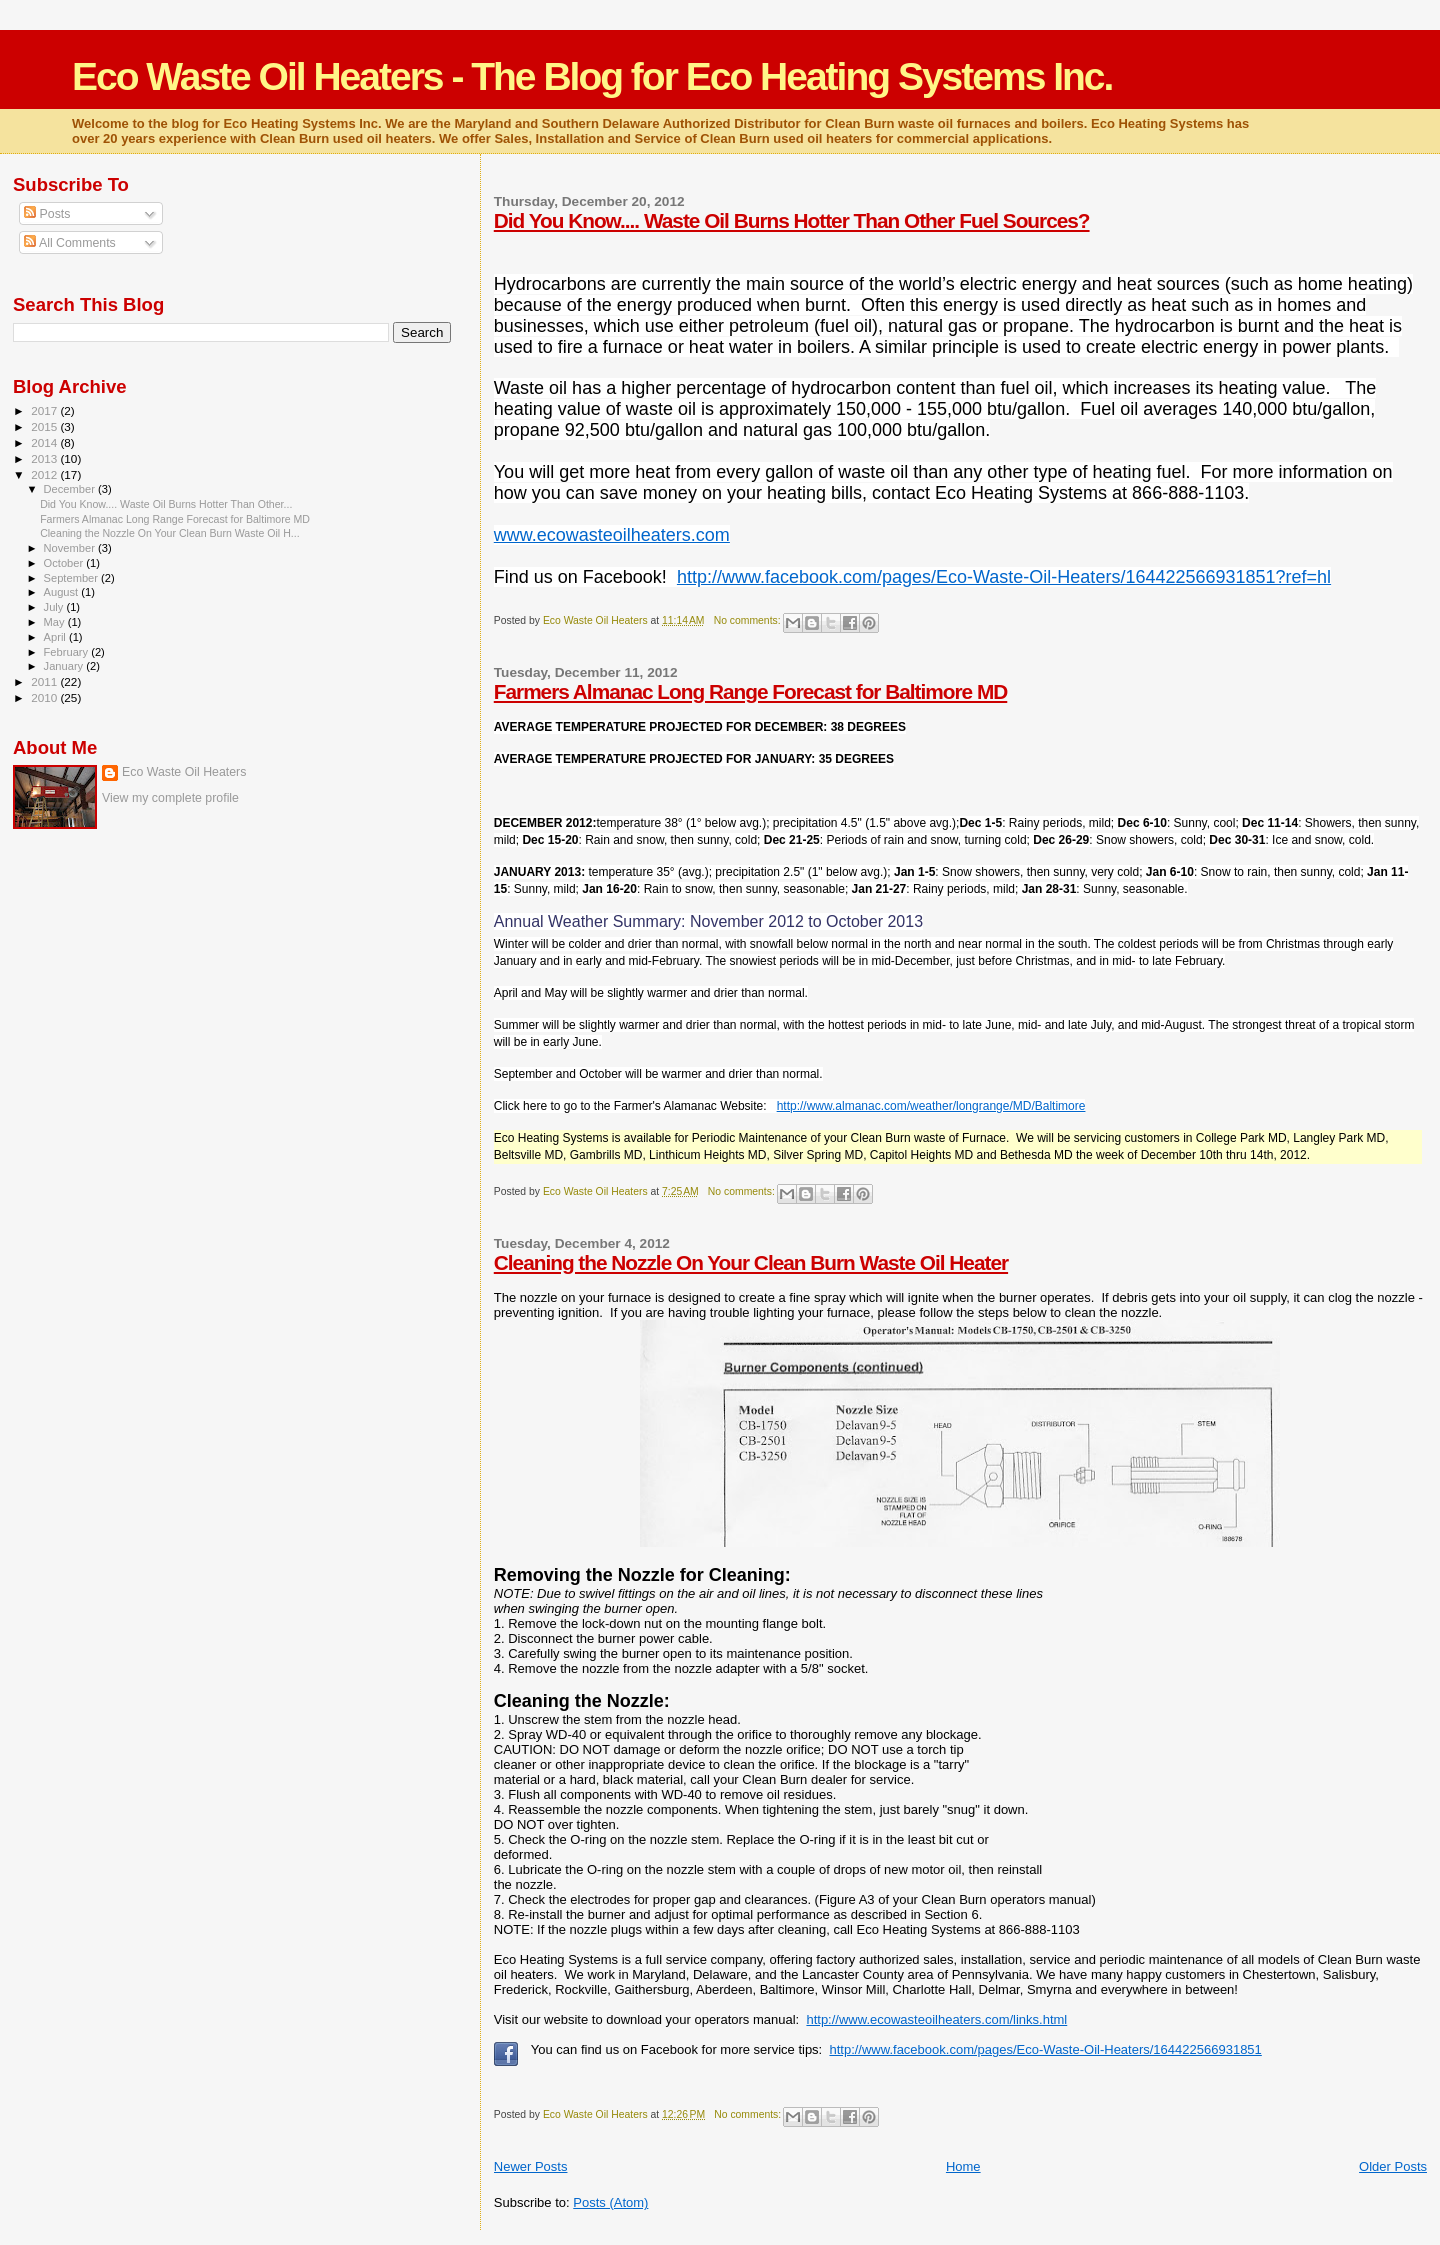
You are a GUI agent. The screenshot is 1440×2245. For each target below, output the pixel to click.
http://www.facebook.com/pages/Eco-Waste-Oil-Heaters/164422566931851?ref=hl (1004, 577)
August (63, 592)
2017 (45, 410)
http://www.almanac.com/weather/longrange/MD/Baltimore (931, 1106)
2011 (45, 681)
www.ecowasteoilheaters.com (612, 535)
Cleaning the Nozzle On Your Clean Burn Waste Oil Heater (751, 1262)
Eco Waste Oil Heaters (184, 772)
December (71, 489)
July (55, 607)
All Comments (70, 243)
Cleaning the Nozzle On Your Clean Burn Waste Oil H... (170, 533)
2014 (45, 442)
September (73, 578)
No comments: (749, 620)
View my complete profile (170, 798)
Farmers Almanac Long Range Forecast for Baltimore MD (751, 691)
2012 (45, 474)
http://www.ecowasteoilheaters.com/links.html (936, 2019)
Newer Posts (531, 2166)
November (71, 548)
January (65, 666)
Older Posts (1393, 2166)
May (56, 622)
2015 (45, 426)
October (65, 563)
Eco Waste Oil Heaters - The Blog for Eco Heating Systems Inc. (592, 76)
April (56, 637)
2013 (45, 458)
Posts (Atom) (610, 2202)
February (68, 652)
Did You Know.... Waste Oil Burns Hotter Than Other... (166, 504)
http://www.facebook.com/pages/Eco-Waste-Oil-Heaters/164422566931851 (1045, 2049)
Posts (47, 214)
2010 (45, 697)
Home (963, 2166)
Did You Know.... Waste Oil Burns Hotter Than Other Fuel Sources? (792, 220)
